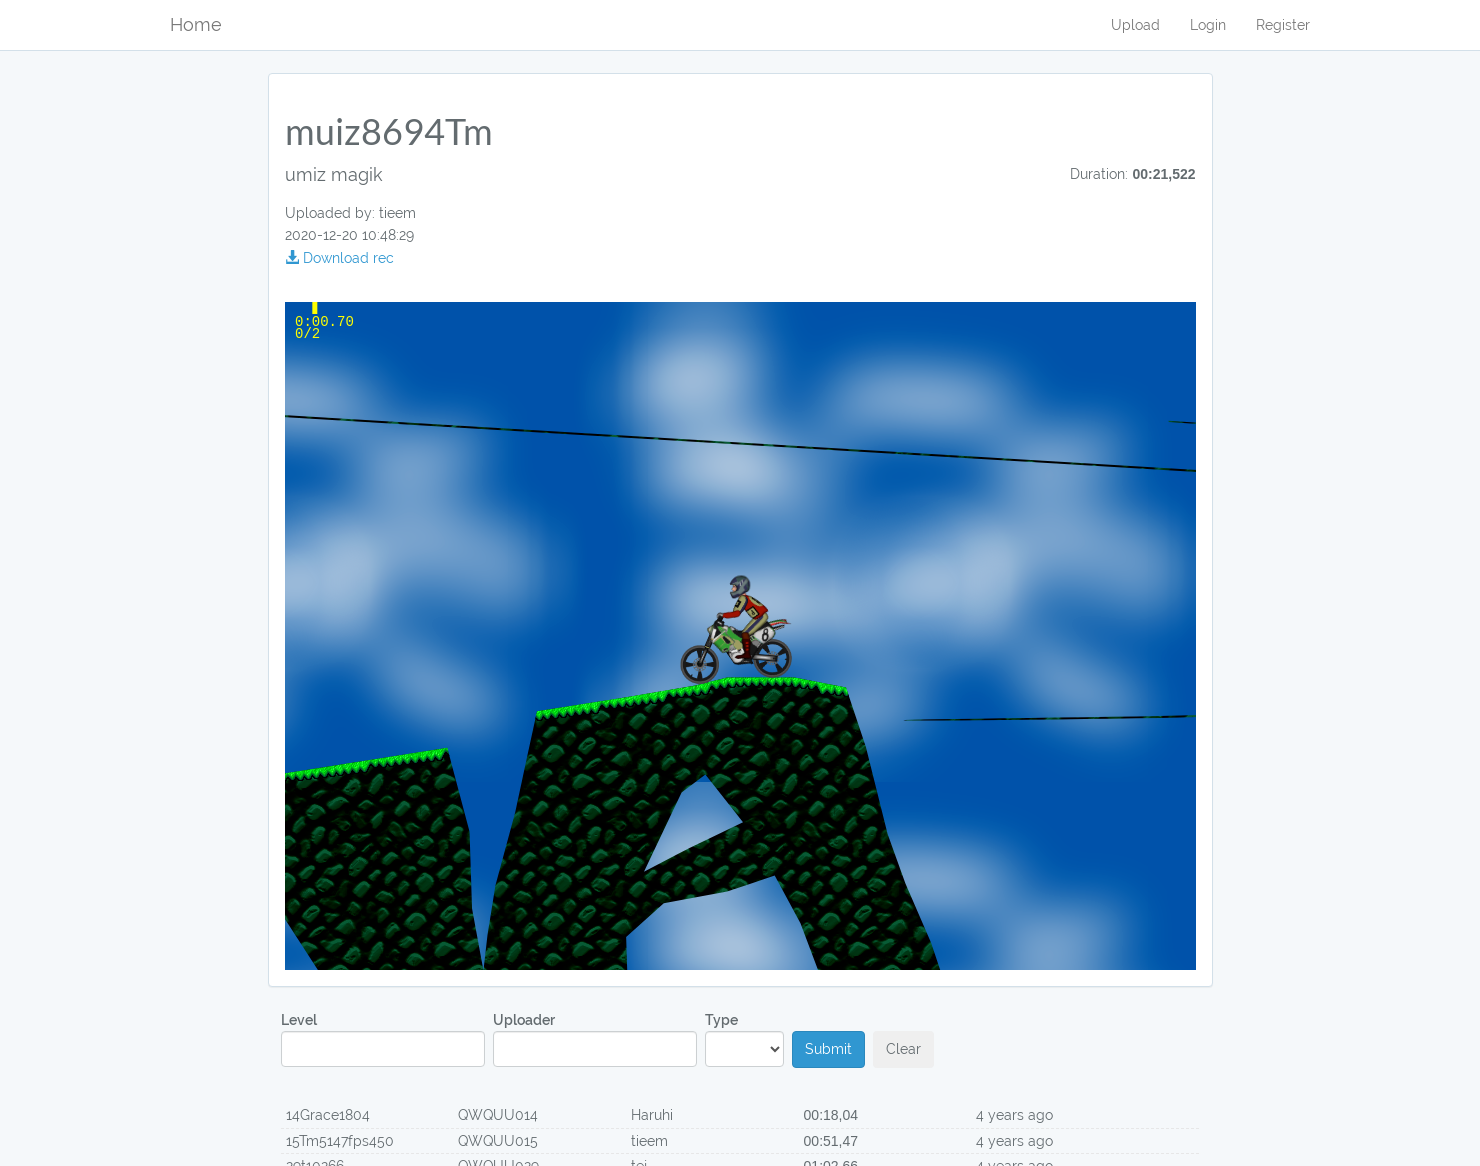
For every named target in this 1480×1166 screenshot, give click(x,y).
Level (383, 1039)
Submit (828, 1049)
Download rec (339, 258)
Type (744, 1039)
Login (1208, 25)
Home (196, 24)
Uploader (595, 1039)
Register (1283, 25)
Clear (903, 1049)
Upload (1135, 25)
